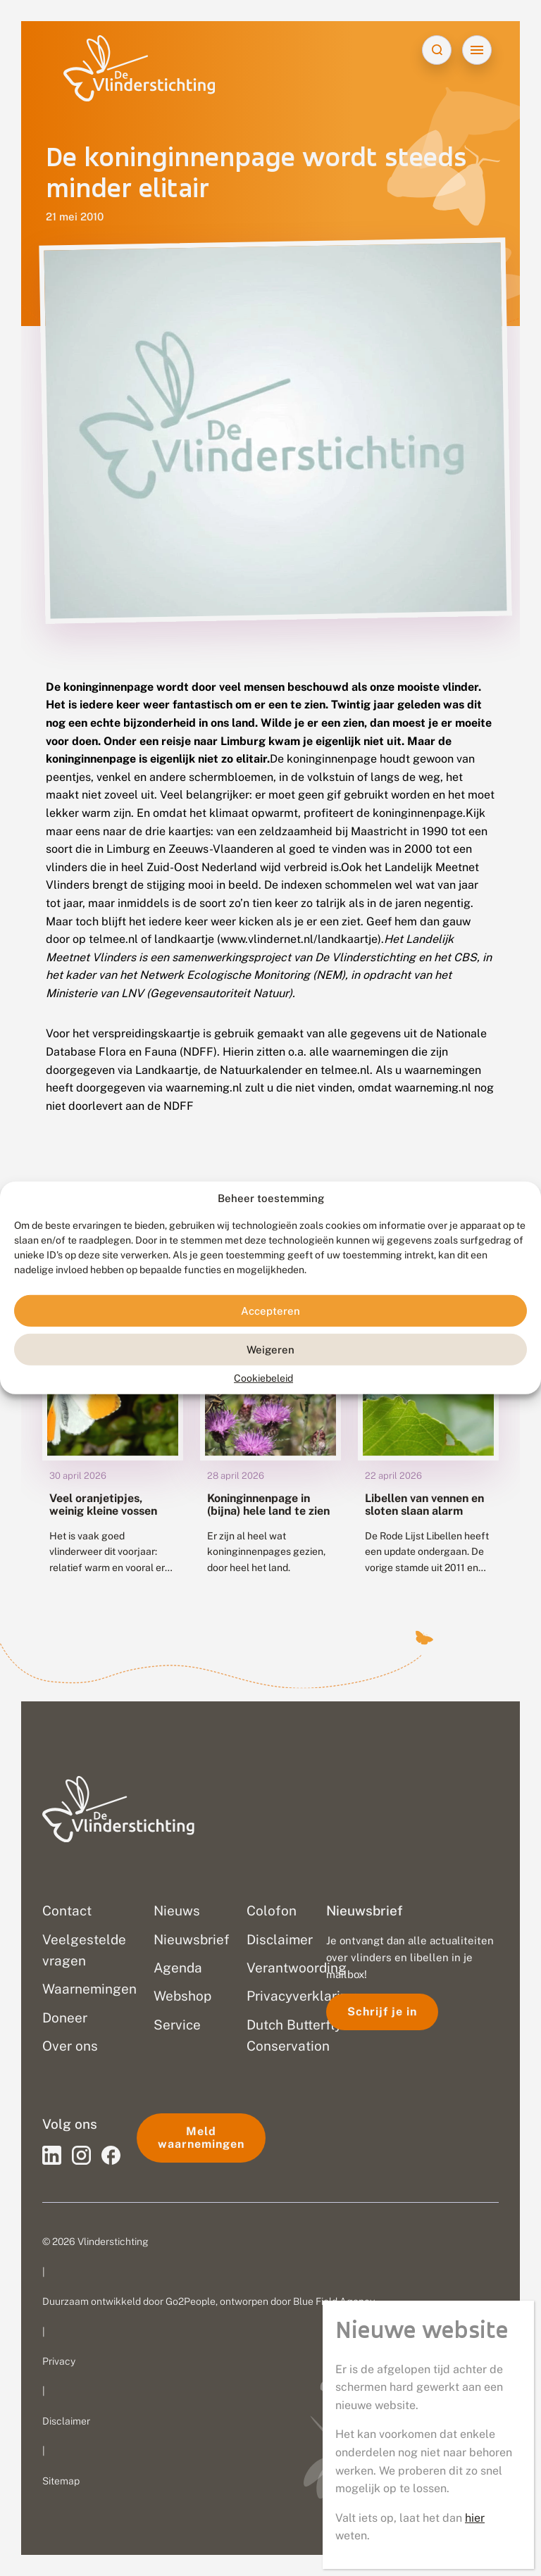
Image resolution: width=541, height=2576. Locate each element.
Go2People (191, 2301)
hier (475, 2518)
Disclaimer (66, 2421)
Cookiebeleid (263, 1378)
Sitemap (61, 2481)
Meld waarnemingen (201, 2138)
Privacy (58, 2361)
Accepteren (270, 1311)
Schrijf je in (382, 2011)
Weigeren (270, 1350)
